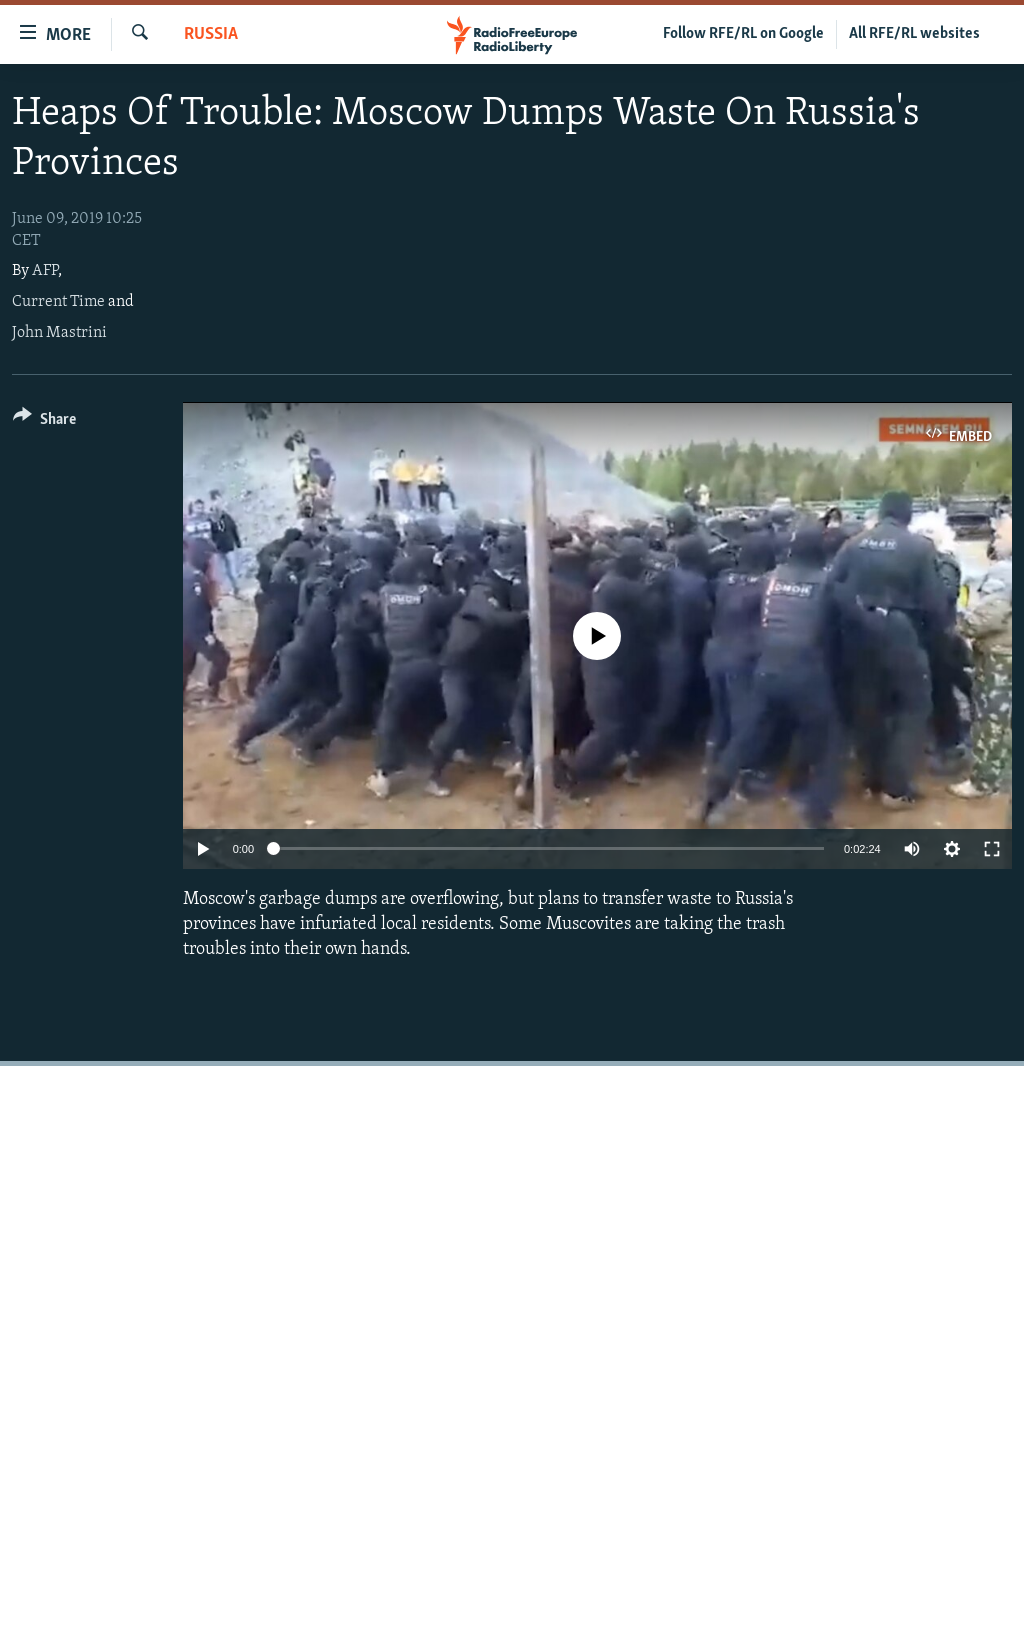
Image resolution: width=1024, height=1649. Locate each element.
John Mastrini (59, 333)
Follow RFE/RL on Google (743, 34)
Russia (211, 34)
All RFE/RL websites (914, 34)
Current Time (58, 302)
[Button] (44, 422)
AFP (45, 271)
